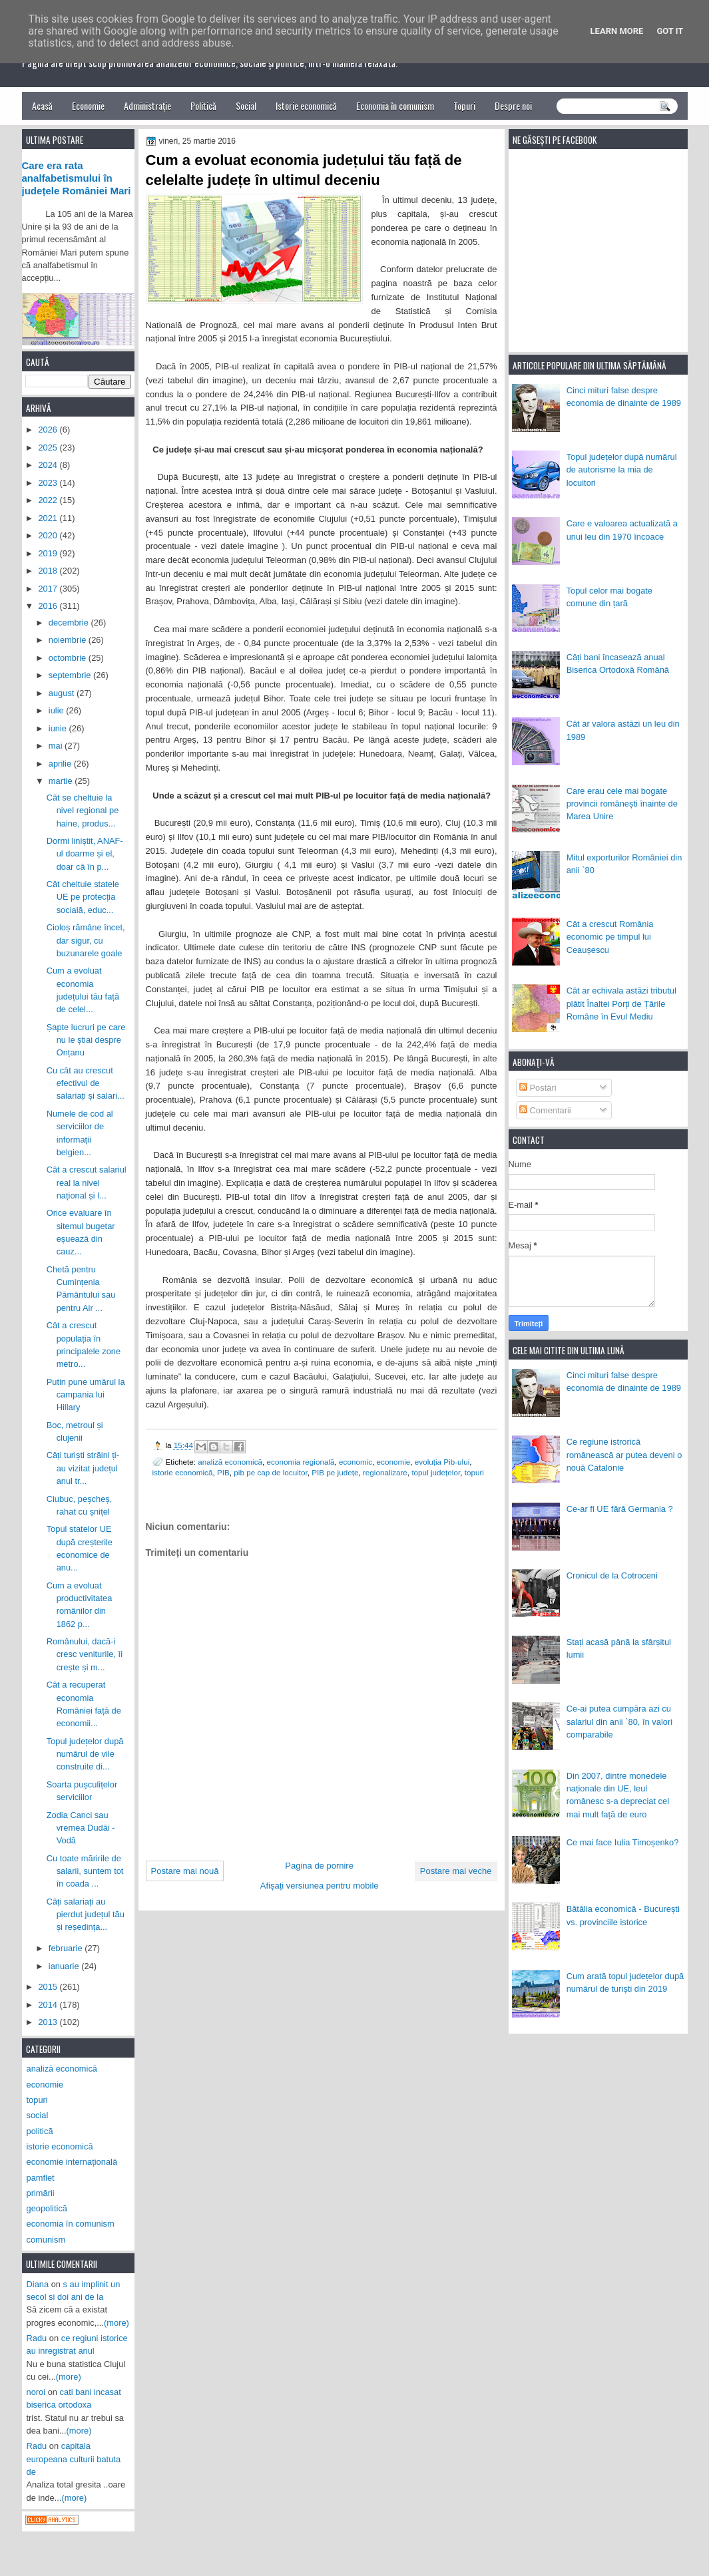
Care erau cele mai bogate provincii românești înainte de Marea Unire (622, 804)
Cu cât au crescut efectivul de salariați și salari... (85, 1083)
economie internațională (72, 2162)
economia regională (301, 1461)
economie (394, 1461)
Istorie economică (306, 105)
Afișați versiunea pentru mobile (319, 1886)
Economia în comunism (395, 105)
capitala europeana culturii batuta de (74, 2459)
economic (355, 1461)
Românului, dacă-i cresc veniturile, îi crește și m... (84, 1654)
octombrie (69, 658)
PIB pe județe (335, 1472)
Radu (37, 2338)
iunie (59, 728)
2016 (48, 606)
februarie (67, 1948)
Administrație (147, 105)
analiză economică (230, 1461)
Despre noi (513, 105)
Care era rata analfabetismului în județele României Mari (76, 178)
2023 (48, 483)
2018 (48, 571)
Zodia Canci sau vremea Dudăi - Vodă (81, 1828)
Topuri (464, 105)
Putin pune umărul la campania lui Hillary (86, 1395)
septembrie (71, 675)
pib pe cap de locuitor (270, 1472)
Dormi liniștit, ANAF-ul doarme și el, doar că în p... (85, 854)
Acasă (42, 105)
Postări (538, 1088)
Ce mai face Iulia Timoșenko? (623, 1842)
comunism (46, 2240)
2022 (48, 500)
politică (40, 2131)
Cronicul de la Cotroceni (612, 1575)
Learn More (617, 31)
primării (41, 2193)
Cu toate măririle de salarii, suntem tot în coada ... (85, 1871)
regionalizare (385, 1472)
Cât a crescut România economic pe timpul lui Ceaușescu (610, 937)
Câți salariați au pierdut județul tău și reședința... (85, 1914)
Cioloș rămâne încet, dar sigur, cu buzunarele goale (86, 940)
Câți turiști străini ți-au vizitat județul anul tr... (83, 1468)
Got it (669, 31)
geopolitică (47, 2208)
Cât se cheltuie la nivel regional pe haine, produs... (83, 810)
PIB (223, 1472)
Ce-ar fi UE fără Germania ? (620, 1509)
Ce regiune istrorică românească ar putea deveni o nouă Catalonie (624, 1455)
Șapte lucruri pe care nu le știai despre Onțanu (86, 1040)
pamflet (41, 2178)
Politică (203, 105)
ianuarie (65, 1966)
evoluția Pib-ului (442, 1461)
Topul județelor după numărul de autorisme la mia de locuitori (622, 470)
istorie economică (182, 1472)
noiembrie (69, 640)
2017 (48, 589)
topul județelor (435, 1472)
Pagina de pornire (319, 1866)
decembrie (70, 623)
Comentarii (545, 1110)
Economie (88, 105)
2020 (48, 535)
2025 (48, 448)
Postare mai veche (456, 1871)
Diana (38, 2284)
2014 (48, 2005)
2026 (48, 430)
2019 (48, 553)
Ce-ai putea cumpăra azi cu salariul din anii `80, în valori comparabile (619, 1722)
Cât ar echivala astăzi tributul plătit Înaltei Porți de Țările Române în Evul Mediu (621, 1003)
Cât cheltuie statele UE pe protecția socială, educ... (83, 897)
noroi (36, 2392)
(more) (116, 2323)
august (63, 693)
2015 (48, 1987)
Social (246, 105)
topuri (474, 1472)
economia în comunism (71, 2224)
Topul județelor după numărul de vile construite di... (85, 1754)
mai (57, 746)
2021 (48, 518)
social (38, 2115)
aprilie (61, 764)
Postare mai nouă (185, 1871)
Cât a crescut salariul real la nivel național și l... (86, 1182)
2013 (48, 2022)
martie (62, 781)
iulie (57, 710)
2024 (48, 465)
